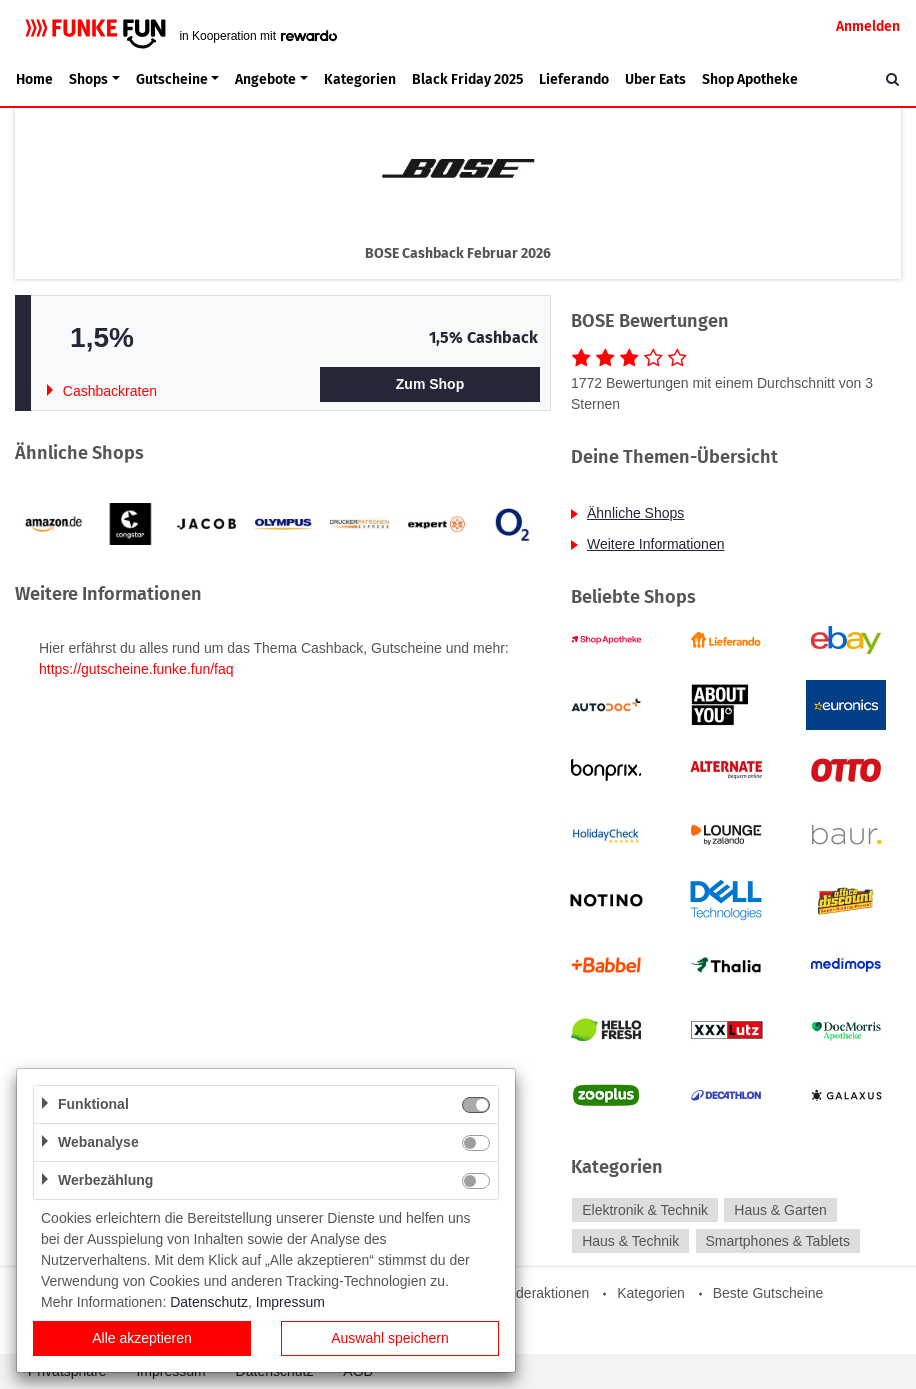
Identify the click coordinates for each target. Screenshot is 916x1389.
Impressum (290, 1302)
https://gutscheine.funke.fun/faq (136, 669)
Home (34, 79)
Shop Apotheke (750, 79)
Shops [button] (88, 79)
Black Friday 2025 (467, 79)
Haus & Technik (630, 1241)
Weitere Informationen (655, 544)
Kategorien (360, 79)
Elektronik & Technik (645, 1210)
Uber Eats (655, 79)
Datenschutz (209, 1302)
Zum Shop (430, 384)
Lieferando (574, 79)
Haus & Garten (780, 1210)
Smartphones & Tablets (777, 1241)
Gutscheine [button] (172, 79)
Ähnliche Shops (635, 513)
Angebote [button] (265, 79)
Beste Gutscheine (768, 1293)
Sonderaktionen (540, 1293)
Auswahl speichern (390, 1338)
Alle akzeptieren (142, 1338)
